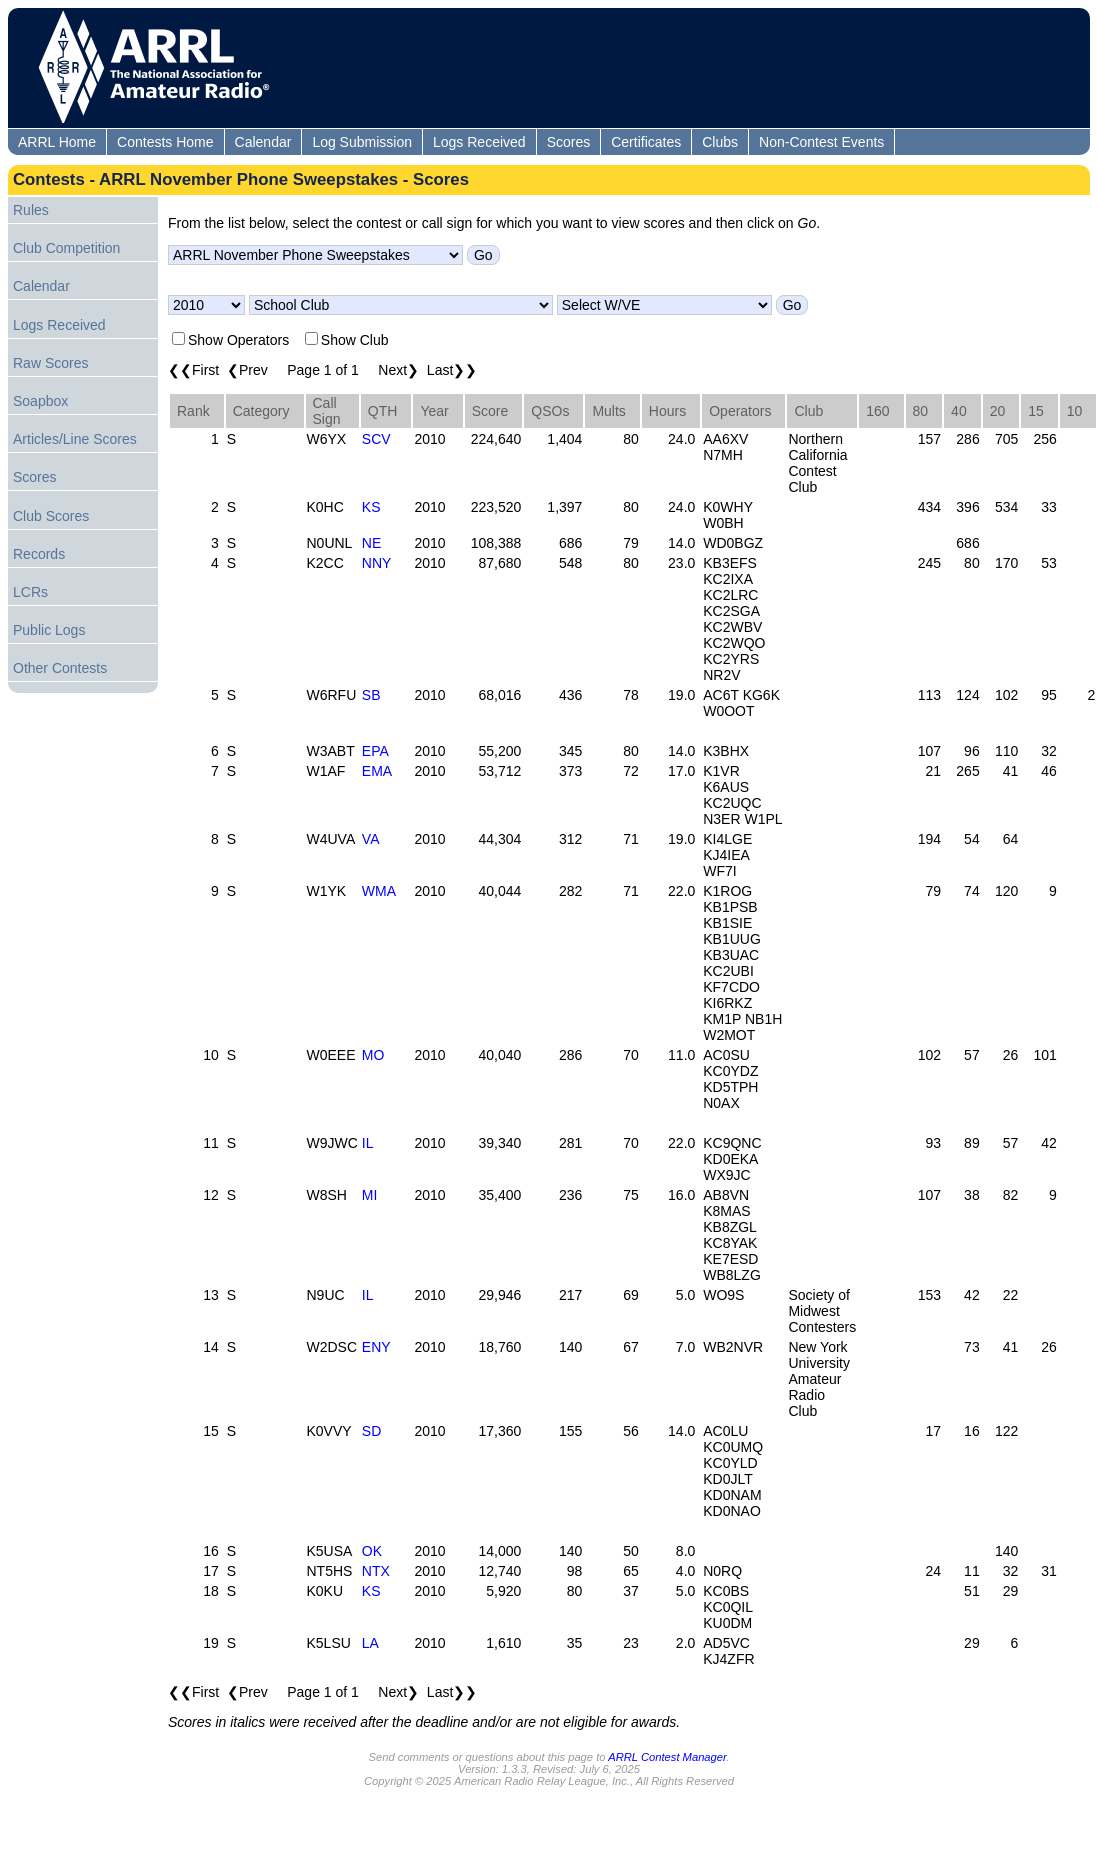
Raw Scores (50, 363)
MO (373, 1055)
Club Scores (51, 516)
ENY (376, 1347)
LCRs (30, 592)
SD (371, 1431)
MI (370, 1195)
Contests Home (165, 142)
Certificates (646, 142)
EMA (377, 771)
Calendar (263, 142)
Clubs (720, 142)
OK (372, 1551)
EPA (375, 751)
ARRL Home (57, 142)
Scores (569, 142)
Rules (31, 210)
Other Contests (60, 668)
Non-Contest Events (821, 142)
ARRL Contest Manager (667, 1757)
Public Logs (49, 630)
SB (371, 695)
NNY (377, 563)
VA (371, 839)
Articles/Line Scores (75, 439)
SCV (376, 439)
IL (368, 1143)
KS (371, 507)
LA (370, 1643)
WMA (379, 891)
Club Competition (66, 248)
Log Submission (362, 142)
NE (371, 543)
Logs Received (479, 142)
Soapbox (40, 401)
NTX (376, 1571)
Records (39, 554)
